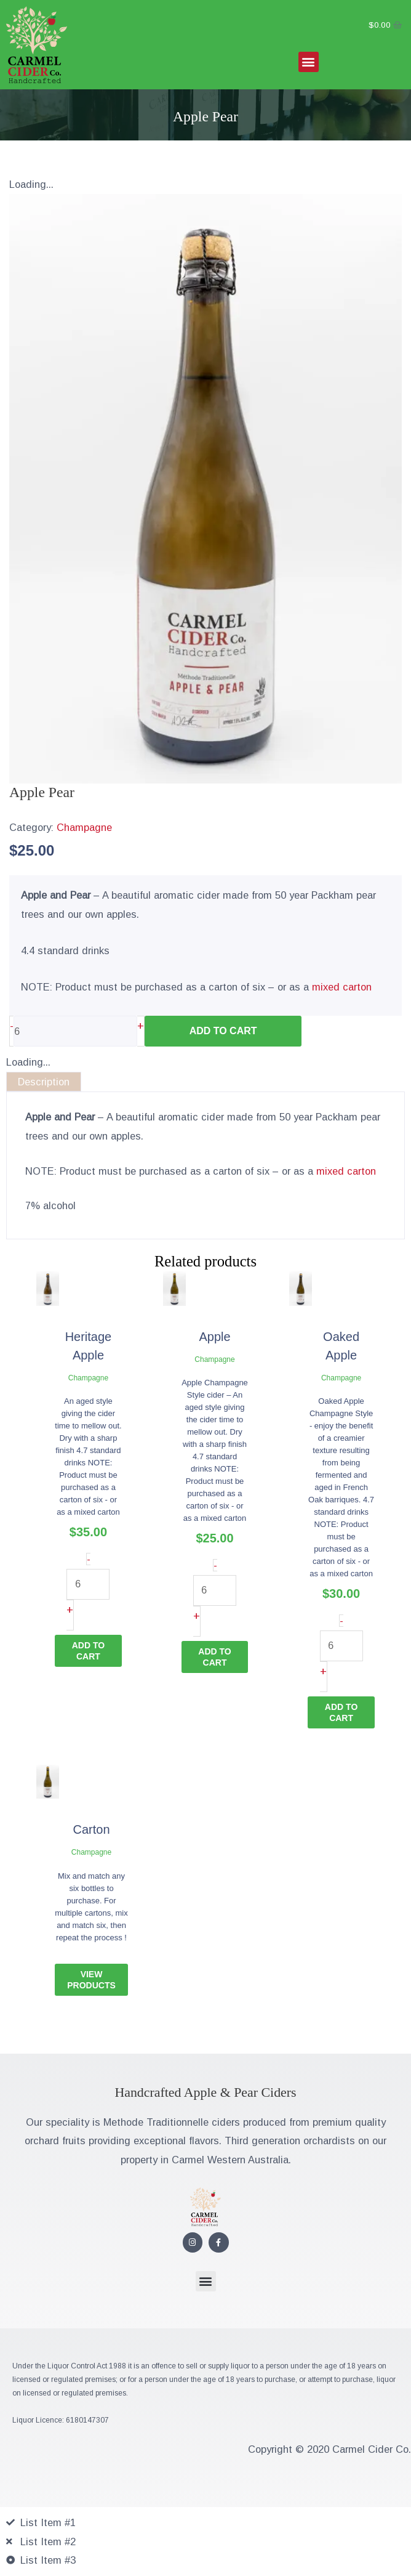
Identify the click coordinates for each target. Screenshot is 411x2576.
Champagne (84, 827)
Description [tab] (44, 1081)
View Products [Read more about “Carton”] (91, 1979)
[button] (308, 62)
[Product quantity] (75, 1031)
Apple (214, 1336)
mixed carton (342, 986)
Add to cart (223, 1031)
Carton (91, 1829)
